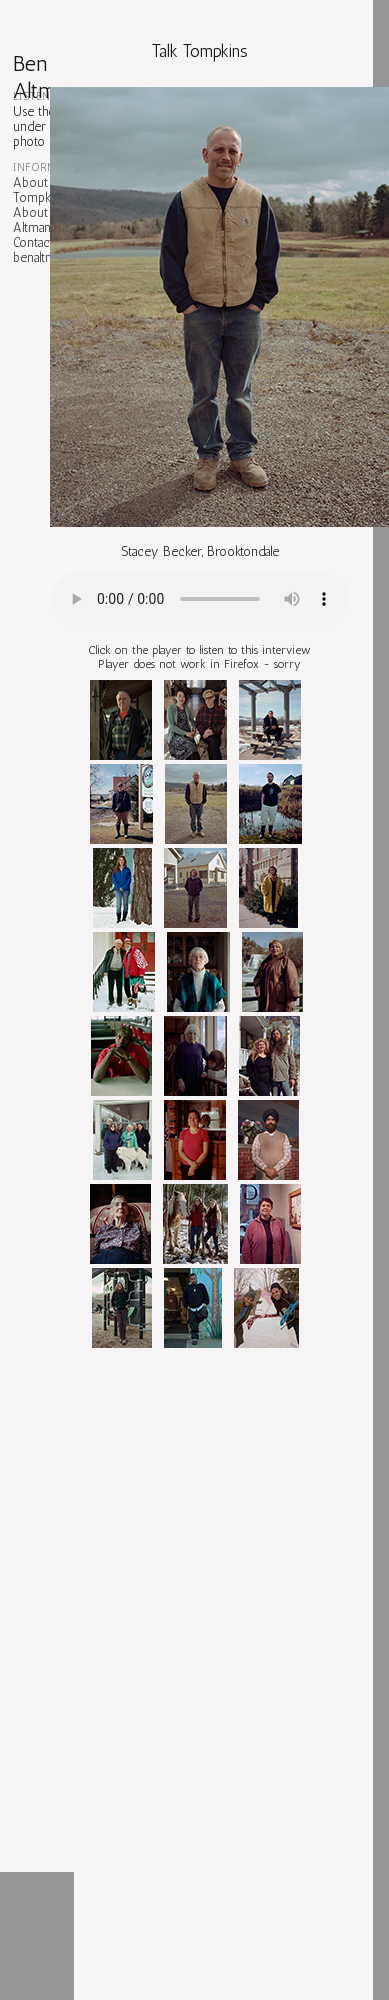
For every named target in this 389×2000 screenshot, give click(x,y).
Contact (33, 242)
